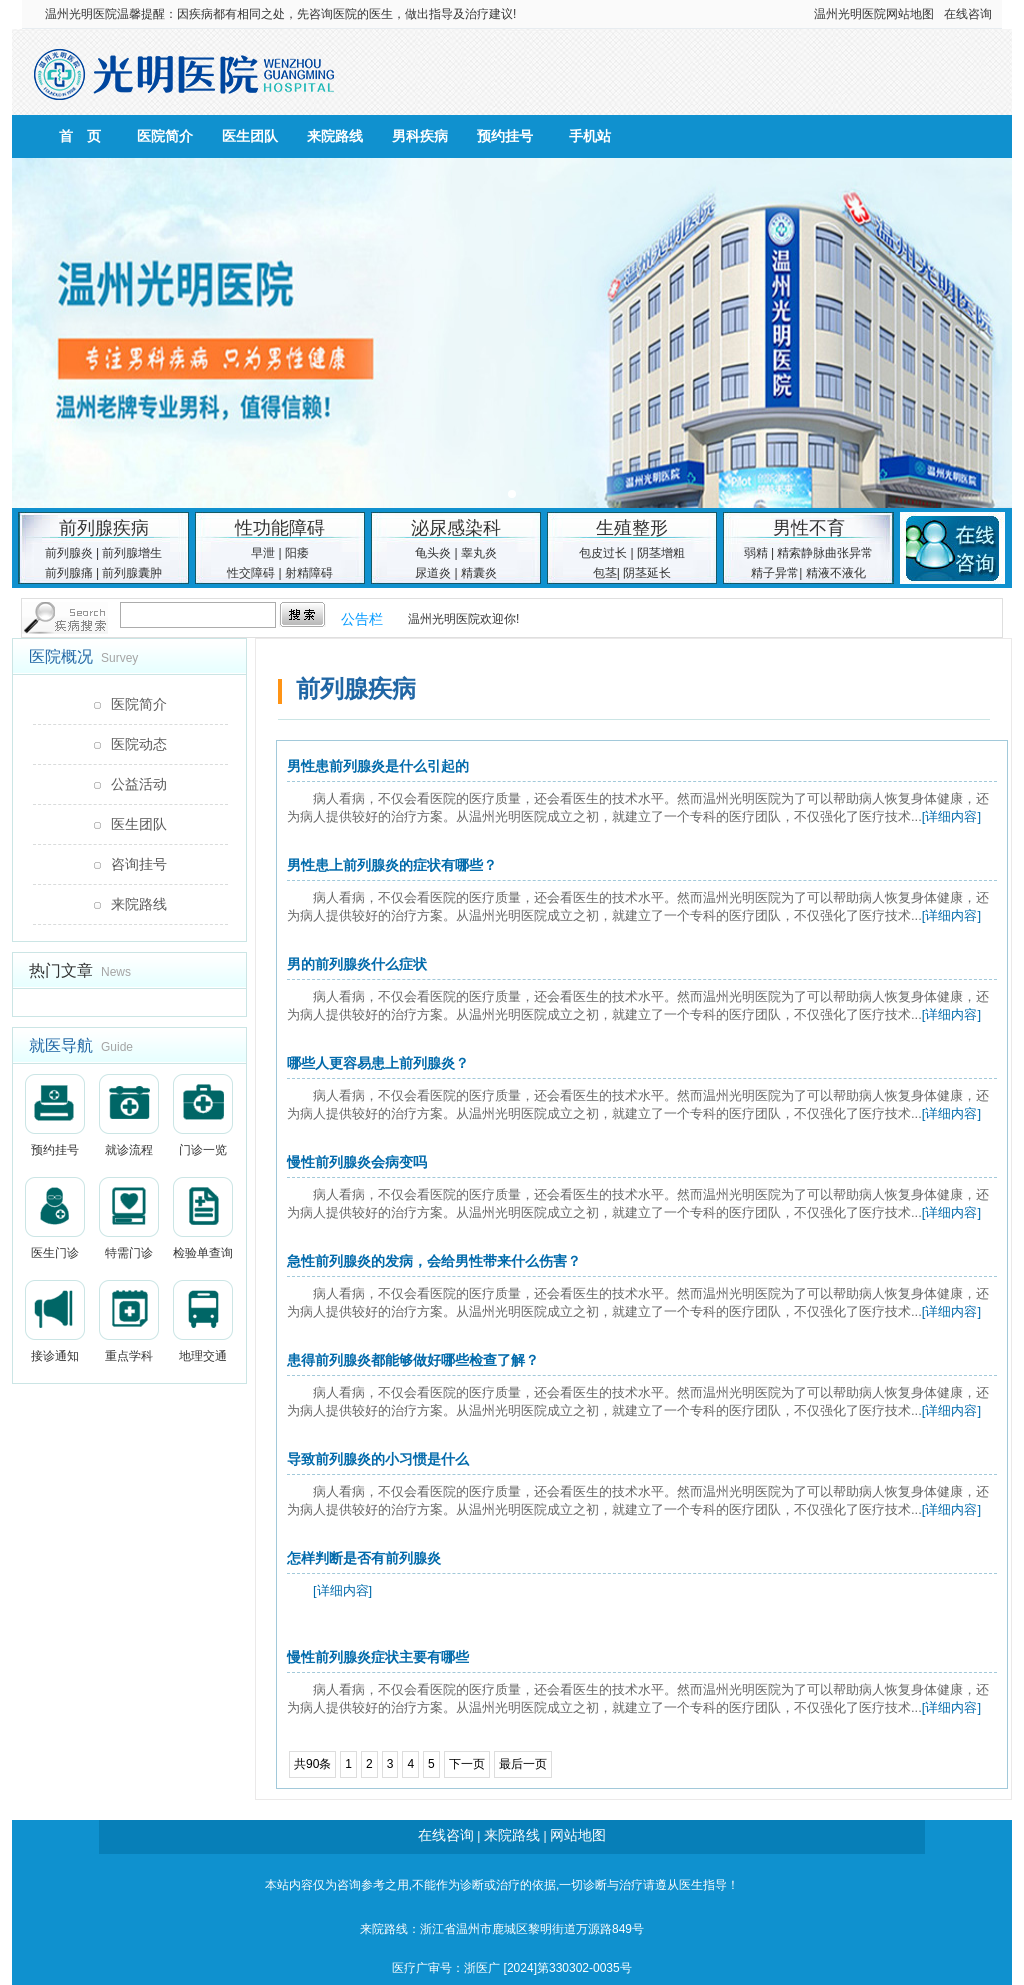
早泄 (263, 553)
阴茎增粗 (661, 553)
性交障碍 (251, 573)
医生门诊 (55, 1218)
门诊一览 (203, 1115)
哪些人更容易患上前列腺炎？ (378, 1063)
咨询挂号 (139, 864)
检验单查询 (203, 1218)
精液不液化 (836, 573)
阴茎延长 (647, 573)
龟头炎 (433, 553)
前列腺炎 (69, 553)
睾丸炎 (479, 553)
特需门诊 (129, 1218)
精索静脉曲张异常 (825, 553)
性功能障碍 (280, 528)
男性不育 (809, 528)
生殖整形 (632, 528)
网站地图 (910, 14)
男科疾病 (420, 136)
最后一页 (523, 1764)
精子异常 (775, 573)
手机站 (590, 136)
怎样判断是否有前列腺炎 (364, 1558)
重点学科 (129, 1321)
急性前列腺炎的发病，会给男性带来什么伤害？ (434, 1261)
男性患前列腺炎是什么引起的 (378, 766)
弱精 (756, 553)
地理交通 (203, 1321)
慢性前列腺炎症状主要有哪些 (378, 1657)
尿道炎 (433, 573)
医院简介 (165, 136)
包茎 (605, 573)
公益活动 (139, 784)
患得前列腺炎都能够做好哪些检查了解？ (413, 1360)
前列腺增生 (132, 553)
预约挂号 (505, 136)
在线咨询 (968, 14)
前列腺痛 (69, 573)
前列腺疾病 (104, 528)
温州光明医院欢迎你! (463, 619)
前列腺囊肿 (132, 573)
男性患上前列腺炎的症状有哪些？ (392, 865)
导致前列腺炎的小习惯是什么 (378, 1459)
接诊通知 (55, 1321)
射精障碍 (309, 573)
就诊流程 (129, 1115)
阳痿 (297, 553)
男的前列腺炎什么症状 (357, 964)
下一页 (467, 1764)
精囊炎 (479, 573)
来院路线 (335, 136)
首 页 (80, 136)
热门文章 (61, 970)
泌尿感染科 (456, 528)
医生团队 (250, 136)
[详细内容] (951, 816)
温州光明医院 (81, 14)
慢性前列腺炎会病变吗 (357, 1162)
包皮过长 (603, 553)
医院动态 (139, 744)
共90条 (312, 1764)
